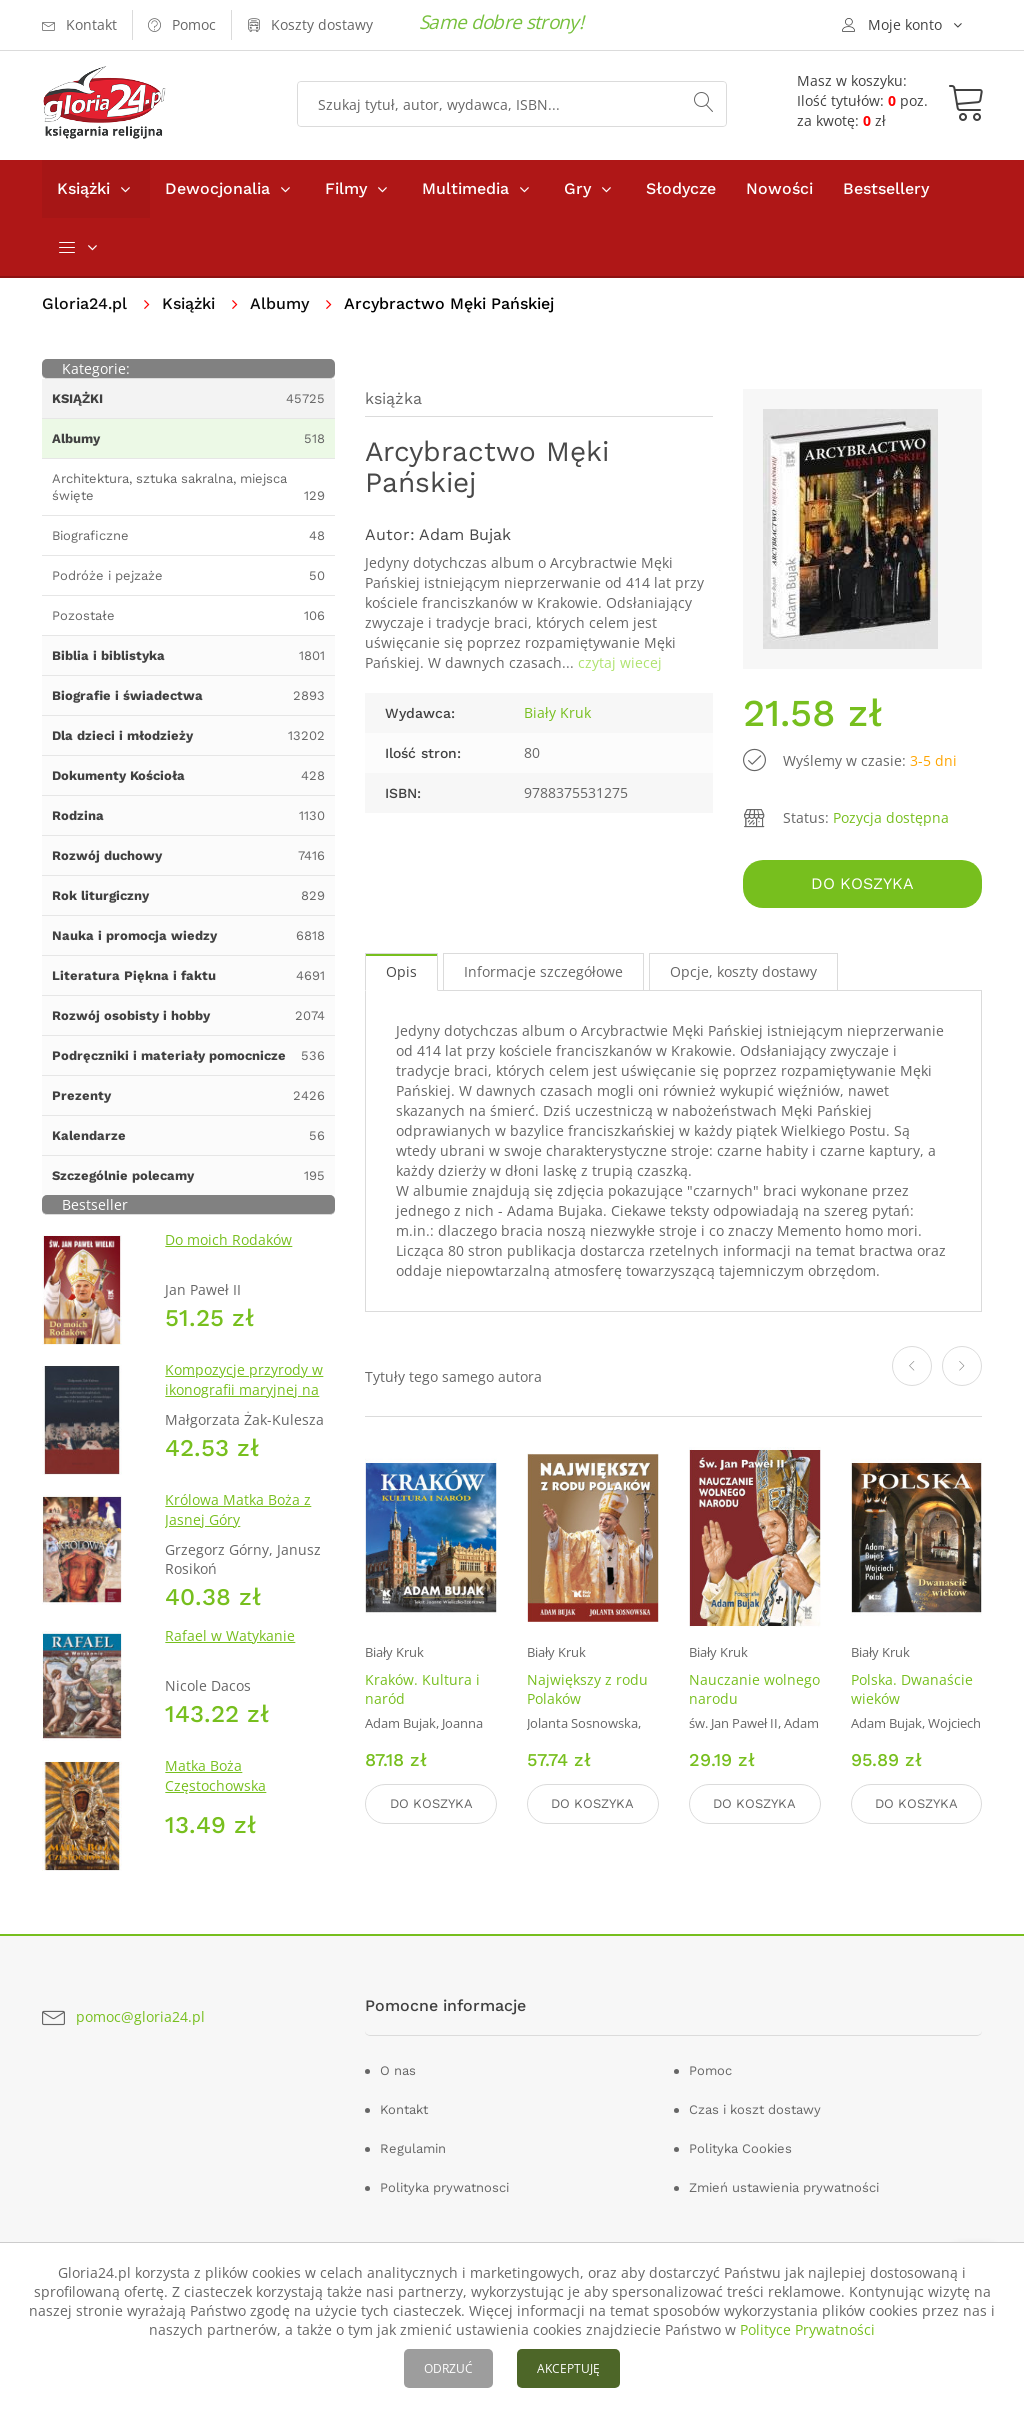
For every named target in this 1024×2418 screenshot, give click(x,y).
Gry (577, 188)
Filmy (346, 188)
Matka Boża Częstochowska (215, 1775)
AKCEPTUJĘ (568, 2368)
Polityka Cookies (740, 2148)
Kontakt (404, 2109)
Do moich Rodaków (228, 1239)
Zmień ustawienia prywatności (784, 2187)
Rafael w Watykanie (230, 1635)
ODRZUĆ (448, 2368)
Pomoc (710, 2070)
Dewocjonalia (217, 188)
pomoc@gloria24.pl (140, 2016)
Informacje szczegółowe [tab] (543, 971)
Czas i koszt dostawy (755, 2109)
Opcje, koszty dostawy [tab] (743, 971)
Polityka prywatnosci (444, 2187)
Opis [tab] (401, 971)
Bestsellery (886, 188)
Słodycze (681, 188)
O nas (398, 2070)
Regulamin (413, 2148)
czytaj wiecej (620, 662)
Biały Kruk (557, 712)
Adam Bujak (465, 534)
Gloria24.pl (84, 303)
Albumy (279, 303)
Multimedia (465, 188)
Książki (83, 188)
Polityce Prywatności (807, 2329)
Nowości (779, 188)
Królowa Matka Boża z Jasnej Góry (238, 1509)
